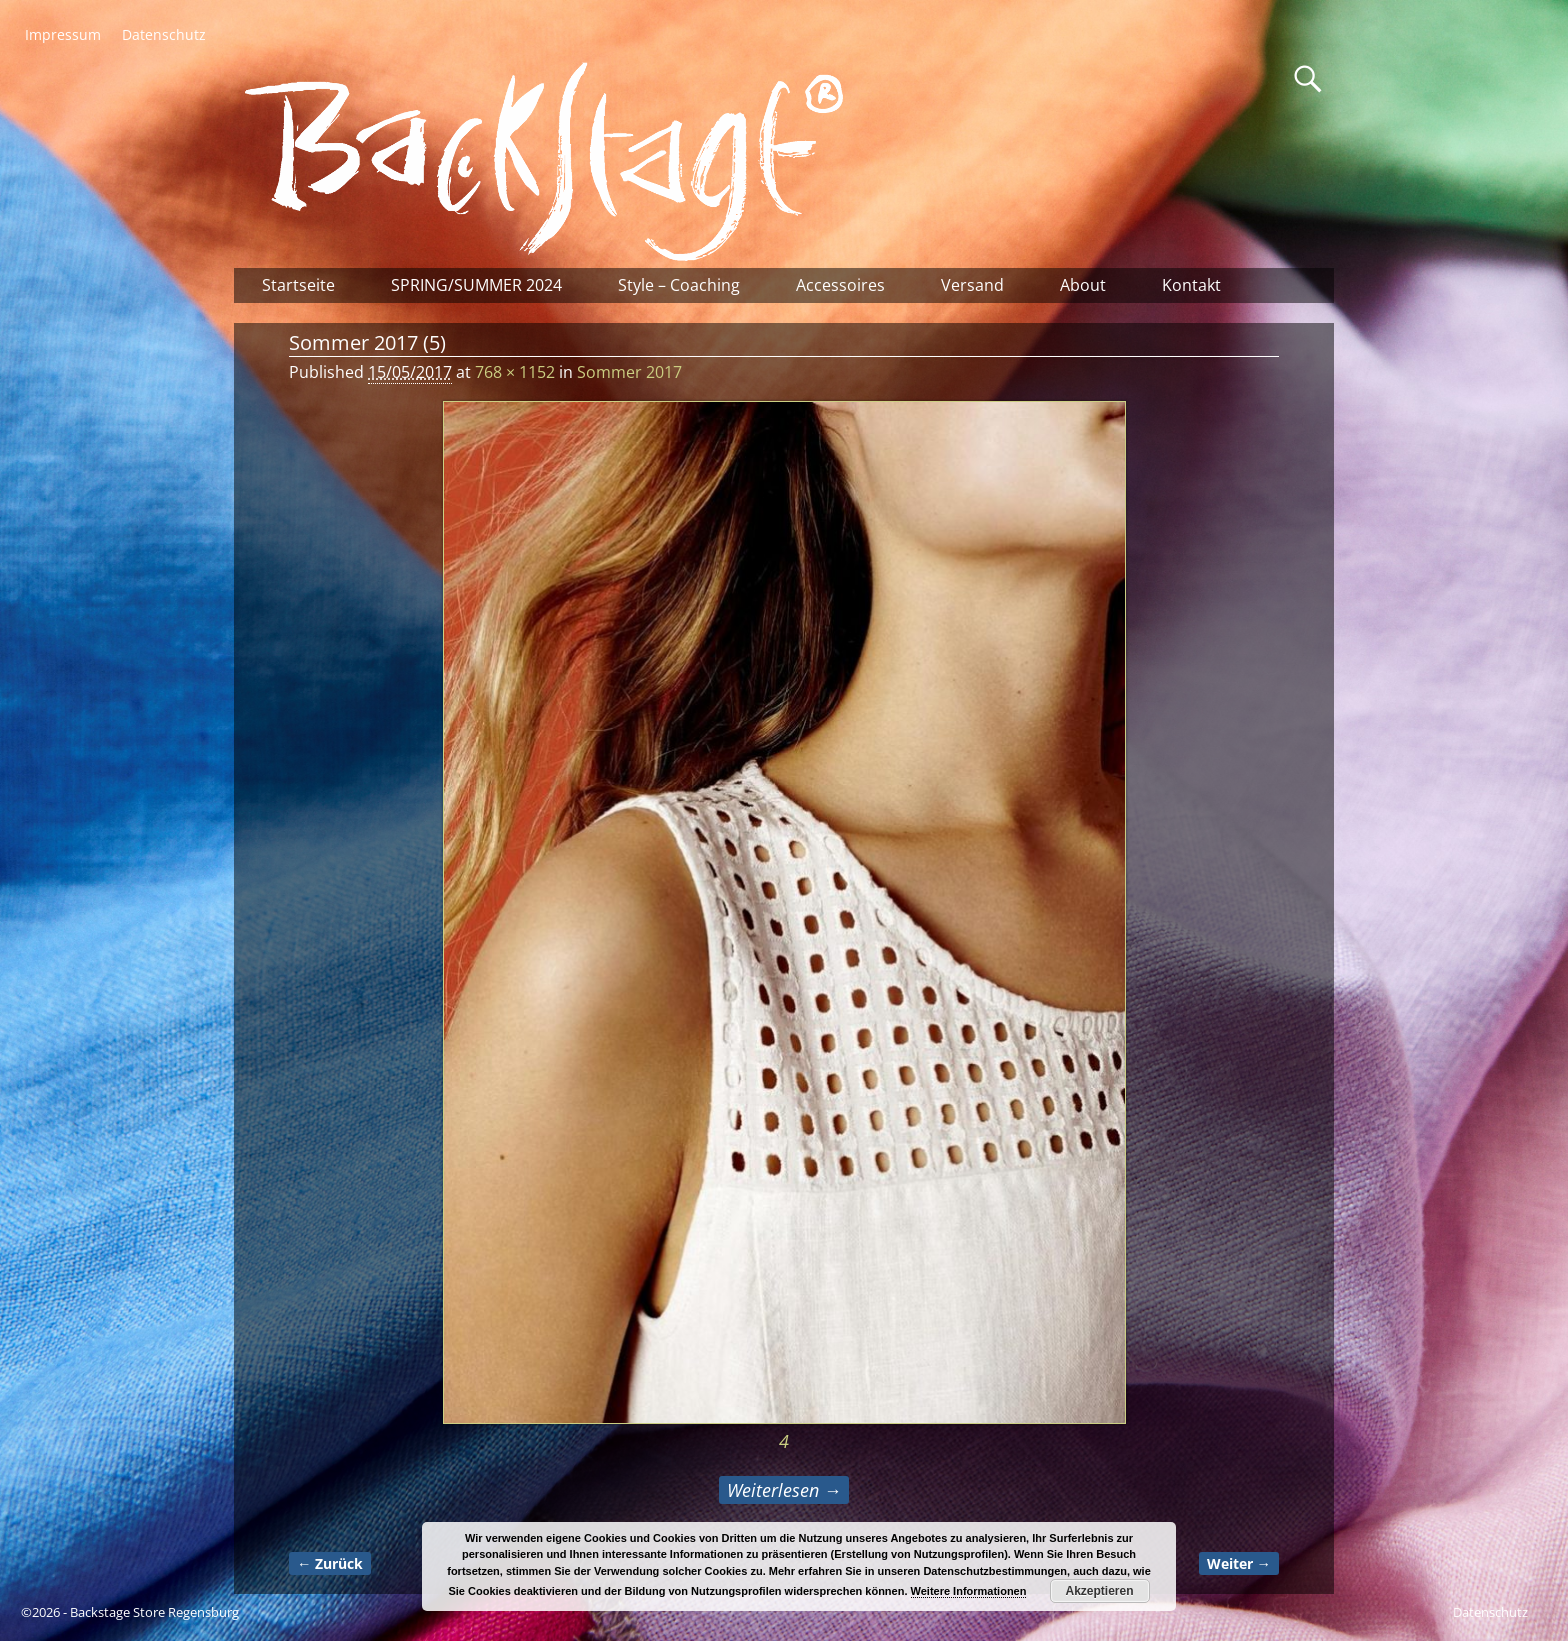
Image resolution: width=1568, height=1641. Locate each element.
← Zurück (330, 1563)
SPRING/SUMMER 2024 (476, 285)
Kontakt (1191, 285)
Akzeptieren (1100, 1591)
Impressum (63, 34)
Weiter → (1239, 1563)
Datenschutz (164, 34)
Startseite (298, 285)
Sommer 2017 (629, 372)
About (1083, 285)
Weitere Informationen (969, 1591)
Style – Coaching (679, 285)
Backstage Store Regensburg (154, 1612)
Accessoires (840, 285)
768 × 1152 (515, 372)
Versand (972, 285)
